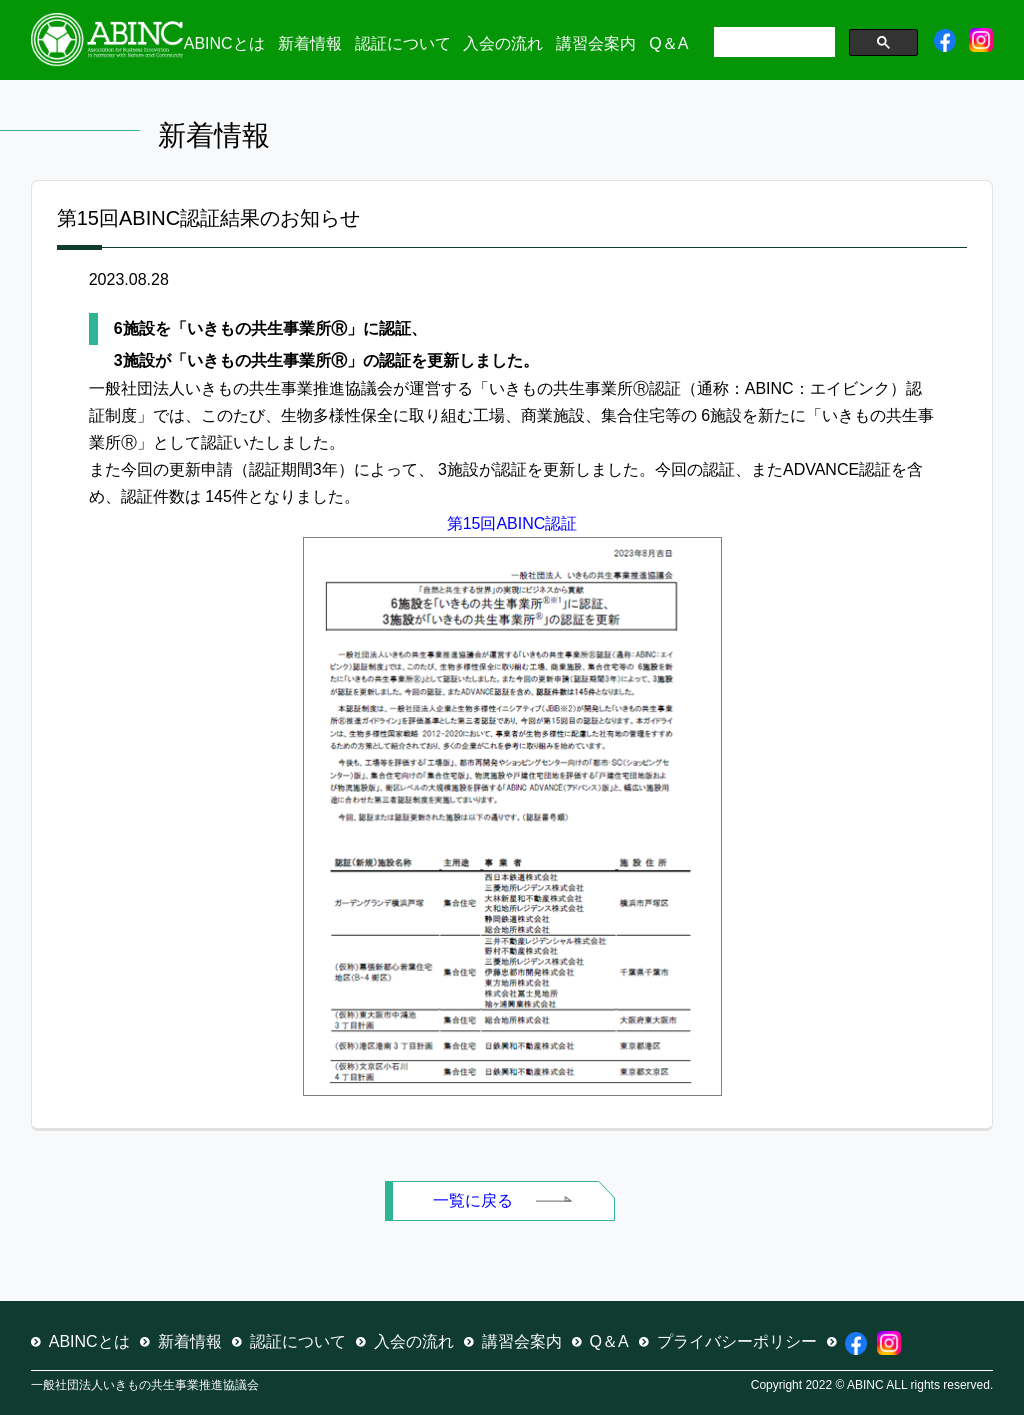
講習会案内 (596, 43)
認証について (403, 43)
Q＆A (668, 43)
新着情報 (310, 43)
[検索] (772, 44)
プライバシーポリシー (737, 1341)
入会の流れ (503, 43)
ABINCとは (224, 43)
